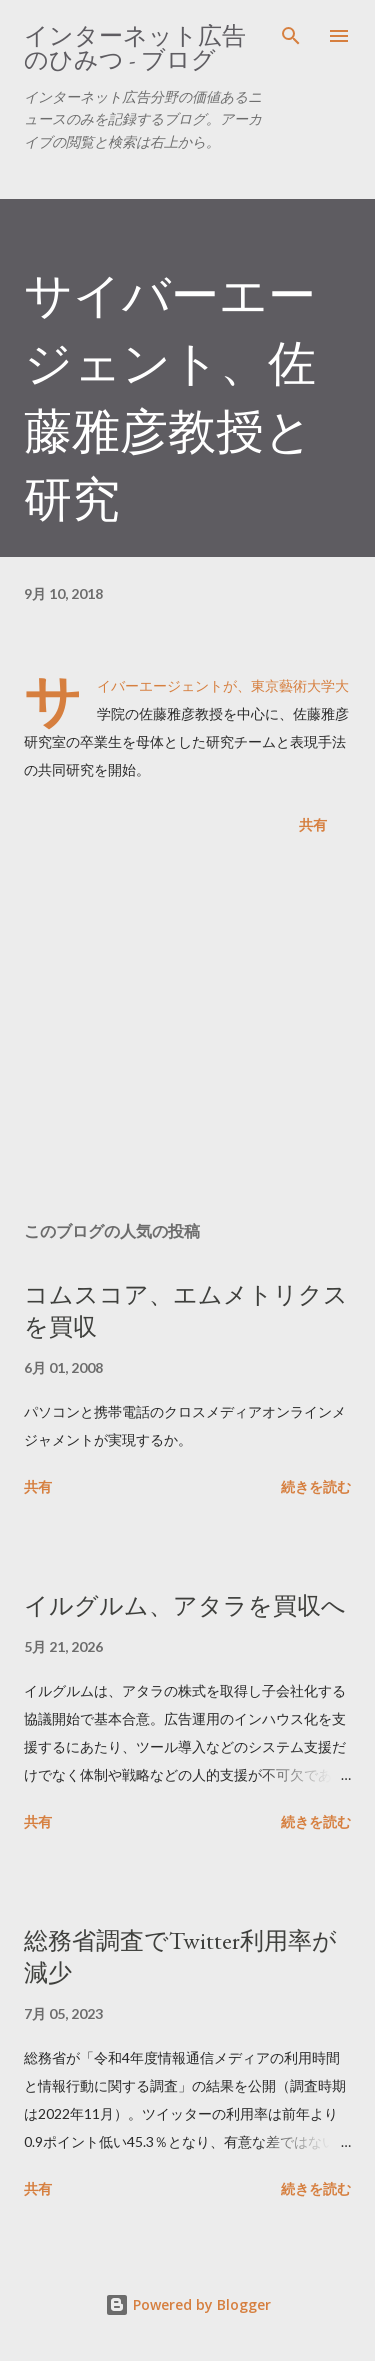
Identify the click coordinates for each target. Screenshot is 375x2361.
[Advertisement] (187, 1032)
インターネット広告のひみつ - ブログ (135, 47)
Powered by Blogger (188, 2304)
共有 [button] (313, 824)
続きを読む (316, 1486)
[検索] (291, 36)
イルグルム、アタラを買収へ (185, 1605)
